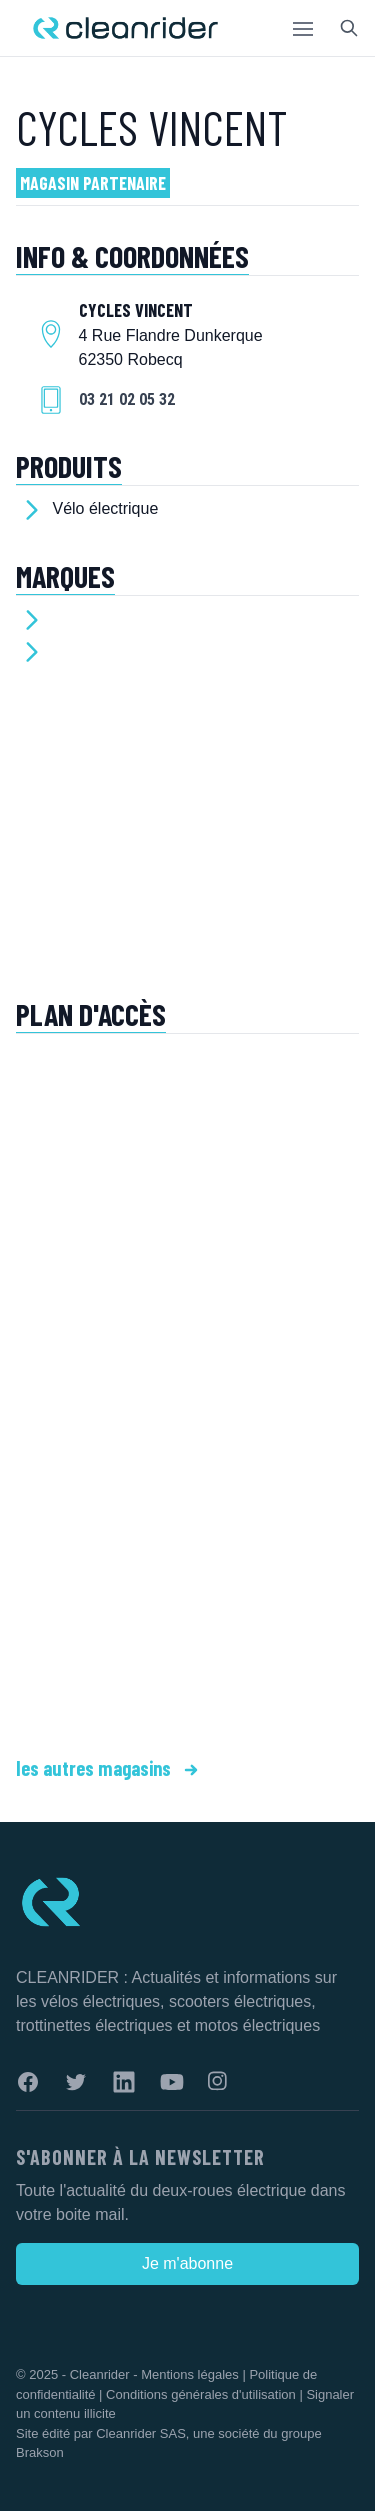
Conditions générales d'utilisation (201, 2394)
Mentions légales (190, 2374)
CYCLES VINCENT (152, 127)
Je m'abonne (187, 2263)
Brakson (40, 2452)
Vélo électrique (105, 508)
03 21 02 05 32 (127, 399)
